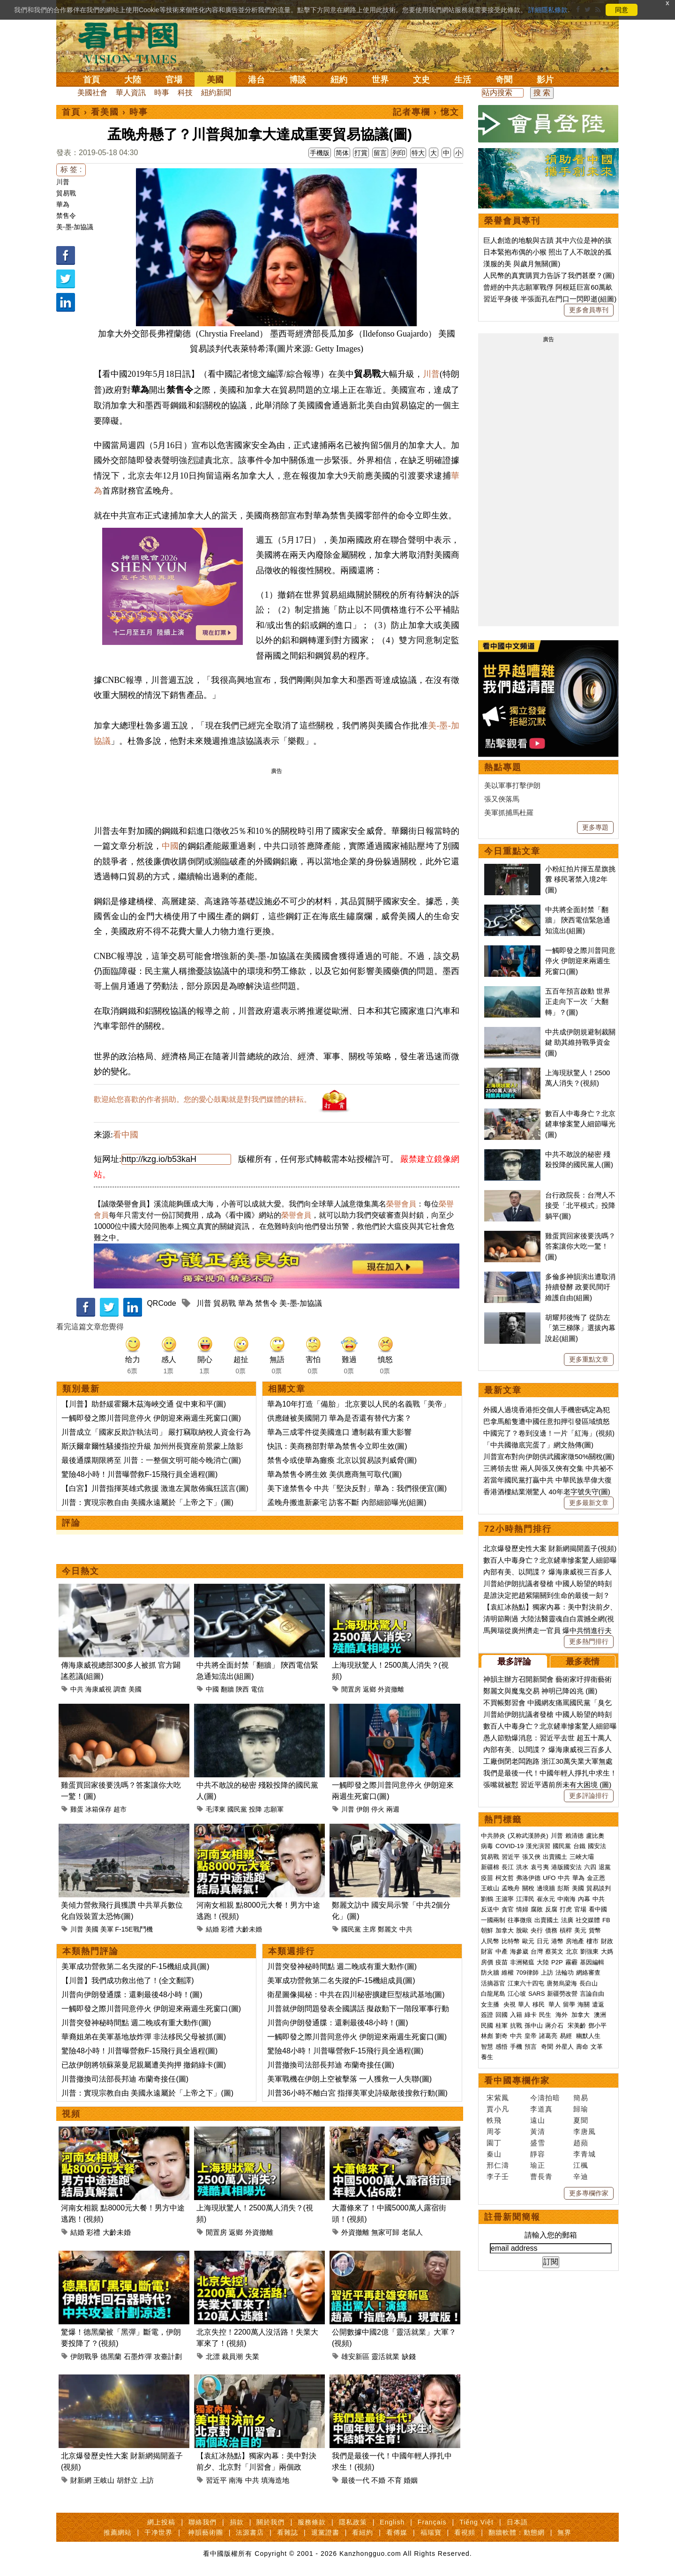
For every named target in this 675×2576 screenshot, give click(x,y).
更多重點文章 (588, 1359)
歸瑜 (580, 2109)
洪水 (522, 1867)
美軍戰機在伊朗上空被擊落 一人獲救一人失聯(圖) (349, 2079)
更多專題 (595, 827)
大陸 (132, 79)
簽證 (487, 2014)
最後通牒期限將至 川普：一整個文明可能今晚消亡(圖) (151, 1460)
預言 (532, 2046)
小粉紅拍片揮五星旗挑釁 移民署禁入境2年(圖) (580, 879)
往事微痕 (520, 1920)
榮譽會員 (401, 1204)
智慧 (487, 2046)
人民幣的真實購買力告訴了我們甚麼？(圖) (549, 275)
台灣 (537, 1951)
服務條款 (312, 2522)
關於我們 (270, 2522)
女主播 (491, 2004)
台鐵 (579, 1846)
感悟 (501, 2046)
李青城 (584, 2154)
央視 (509, 2004)
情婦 (522, 1909)
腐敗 (537, 1909)
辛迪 (580, 2176)
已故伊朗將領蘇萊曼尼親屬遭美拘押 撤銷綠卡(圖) (143, 2065)
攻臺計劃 (168, 2356)
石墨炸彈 (138, 2356)
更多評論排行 (588, 1795)
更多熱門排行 (588, 1641)
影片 (545, 79)
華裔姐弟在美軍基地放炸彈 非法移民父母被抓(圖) (143, 2037)
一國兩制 (493, 1920)
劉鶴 (487, 1898)
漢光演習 (538, 1846)
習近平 (216, 2480)
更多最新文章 (588, 1502)
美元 (580, 1930)
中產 (501, 1951)
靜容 (537, 2154)
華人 (524, 2004)
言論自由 (592, 1993)
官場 (173, 79)
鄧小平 (597, 2025)
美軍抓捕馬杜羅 (508, 812)
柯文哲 (504, 1877)
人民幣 (490, 1941)
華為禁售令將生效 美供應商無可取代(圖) (334, 1474)
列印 (398, 153)
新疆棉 (490, 1867)
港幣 (557, 1941)
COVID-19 (509, 1846)
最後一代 (355, 2480)
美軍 (106, 1929)
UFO (549, 1877)
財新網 (80, 2480)
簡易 (580, 2098)
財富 (487, 1951)
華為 (62, 204)
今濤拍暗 (545, 2098)
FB (606, 1920)
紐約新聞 (216, 93)
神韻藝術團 (205, 2532)
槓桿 (566, 1930)
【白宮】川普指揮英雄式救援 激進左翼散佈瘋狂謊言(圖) (154, 1488)
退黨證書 (325, 2532)
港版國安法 (566, 1867)
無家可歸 (385, 2232)
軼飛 (494, 2120)
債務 (551, 1930)
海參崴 (519, 1951)
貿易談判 (599, 1888)
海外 (562, 2014)
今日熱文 (80, 1571)
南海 (236, 2480)
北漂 (213, 2356)
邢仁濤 (498, 2165)
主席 (369, 1929)
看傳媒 (396, 2532)
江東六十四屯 (526, 1983)
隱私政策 (353, 2522)
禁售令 (66, 215)
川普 (62, 182)
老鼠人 (412, 2232)
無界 (564, 2532)
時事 (161, 93)
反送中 (490, 1909)
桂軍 (501, 2025)
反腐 (551, 1909)
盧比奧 (595, 1835)
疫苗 (487, 1877)
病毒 (487, 1846)
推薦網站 (118, 2532)
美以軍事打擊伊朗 (512, 785)
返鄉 (369, 1689)
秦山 (494, 2154)
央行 (537, 1930)
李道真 (541, 2109)
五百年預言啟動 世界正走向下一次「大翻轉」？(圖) (577, 1001)
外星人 (564, 2046)
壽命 (582, 2046)
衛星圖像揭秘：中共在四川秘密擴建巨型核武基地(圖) (356, 1995)
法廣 (567, 1920)
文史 (421, 79)
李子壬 (498, 2176)
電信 (257, 1689)
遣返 (598, 2004)
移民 (538, 2004)
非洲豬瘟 (522, 1962)
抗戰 (516, 2025)
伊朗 (362, 1809)
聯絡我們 (202, 2522)
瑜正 (537, 2165)
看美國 (105, 112)
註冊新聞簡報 (512, 2217)
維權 (508, 1972)
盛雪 (537, 2143)
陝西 (242, 1689)
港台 (256, 79)
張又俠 (531, 1856)
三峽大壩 (582, 1856)
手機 (516, 2046)
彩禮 (227, 1929)
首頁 (91, 79)
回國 (501, 2014)
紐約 (338, 79)
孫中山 (534, 2025)
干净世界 (158, 2532)
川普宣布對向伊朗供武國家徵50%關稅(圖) (549, 1456)
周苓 (494, 2131)
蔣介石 (555, 2025)
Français (432, 2522)
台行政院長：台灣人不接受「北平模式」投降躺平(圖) (580, 1205)
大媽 (607, 1951)
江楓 (580, 2165)
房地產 (575, 1941)
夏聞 (580, 2120)
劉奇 (501, 2035)
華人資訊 (131, 93)
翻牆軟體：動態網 (516, 2532)
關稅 (528, 1888)
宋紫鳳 (498, 2098)
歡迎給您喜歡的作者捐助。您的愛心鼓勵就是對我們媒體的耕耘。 (202, 1099)
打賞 (361, 153)
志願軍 (274, 1809)
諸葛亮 (548, 2035)
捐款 (237, 2522)
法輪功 (564, 1972)
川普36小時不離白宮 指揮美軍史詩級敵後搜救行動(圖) (357, 2093)
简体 (342, 153)
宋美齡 (577, 2025)
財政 (607, 1941)
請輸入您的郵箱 (551, 2235)
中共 (76, 1689)
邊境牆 (546, 1888)
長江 (508, 1867)
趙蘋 (580, 2143)
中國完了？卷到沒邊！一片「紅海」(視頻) (549, 1433)
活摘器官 (493, 1983)
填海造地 (275, 2480)
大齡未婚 (249, 1929)
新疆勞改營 (562, 1993)
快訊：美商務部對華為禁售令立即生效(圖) (337, 1446)
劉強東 (589, 1951)
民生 (546, 2014)
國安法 (597, 1846)
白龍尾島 (493, 1993)
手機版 (320, 153)
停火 (377, 1809)
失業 (252, 2356)
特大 (418, 153)
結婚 (212, 1929)
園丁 (494, 2143)
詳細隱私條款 (548, 10)
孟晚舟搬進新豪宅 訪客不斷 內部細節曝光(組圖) (347, 1502)
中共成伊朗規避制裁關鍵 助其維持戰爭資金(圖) (580, 1042)
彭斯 (563, 1888)
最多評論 (514, 1661)
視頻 (71, 2114)
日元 (543, 1941)
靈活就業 (385, 2356)
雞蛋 (76, 1809)
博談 (297, 79)
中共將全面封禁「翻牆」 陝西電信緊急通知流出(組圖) (577, 920)
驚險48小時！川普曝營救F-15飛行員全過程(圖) (139, 1474)
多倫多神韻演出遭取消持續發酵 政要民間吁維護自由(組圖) (580, 1287)
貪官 (508, 1909)
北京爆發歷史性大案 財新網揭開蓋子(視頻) (549, 1548)
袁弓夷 (540, 1867)
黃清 (537, 2131)
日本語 (517, 2522)
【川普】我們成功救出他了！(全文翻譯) (127, 1980)
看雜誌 (287, 2532)
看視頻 (464, 2532)
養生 (487, 2056)
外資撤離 (391, 1689)
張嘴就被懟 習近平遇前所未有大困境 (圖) (547, 1785)
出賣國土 (555, 1856)
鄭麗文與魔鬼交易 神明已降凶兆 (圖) (540, 1691)
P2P (557, 1962)
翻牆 (227, 1689)
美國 (215, 79)
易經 (567, 2035)
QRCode (161, 1303)
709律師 (527, 1972)
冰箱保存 (98, 1809)
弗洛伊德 (528, 1877)
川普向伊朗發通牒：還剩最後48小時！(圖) (131, 1995)
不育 (395, 2480)
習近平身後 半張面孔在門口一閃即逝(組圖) (549, 299)
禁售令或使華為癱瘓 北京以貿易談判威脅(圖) (342, 1460)
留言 (380, 153)
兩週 (392, 1809)
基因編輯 (592, 1962)
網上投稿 (161, 2522)
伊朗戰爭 (84, 2356)
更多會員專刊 (588, 310)
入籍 (516, 2014)
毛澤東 (215, 1809)
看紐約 (362, 2532)
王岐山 (103, 2480)
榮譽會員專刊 (512, 220)
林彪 (487, 2035)
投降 (255, 1809)
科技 (185, 93)
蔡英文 (554, 1951)
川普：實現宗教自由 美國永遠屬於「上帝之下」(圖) (147, 1502)
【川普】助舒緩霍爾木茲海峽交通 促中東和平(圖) (143, 1404)
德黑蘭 (110, 2356)
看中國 (125, 1134)
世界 (380, 79)
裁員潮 (232, 2356)
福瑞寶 (431, 2532)
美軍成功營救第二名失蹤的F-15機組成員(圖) (135, 1966)
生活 (462, 79)
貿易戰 (66, 193)
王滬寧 (504, 1898)
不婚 (378, 2480)
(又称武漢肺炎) (528, 1835)
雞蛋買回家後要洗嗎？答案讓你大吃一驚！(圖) (580, 1246)
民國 (487, 2025)
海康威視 (98, 1689)
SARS (536, 1993)
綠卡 (531, 2014)
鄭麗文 (388, 1929)
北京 (572, 1951)
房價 (487, 1962)
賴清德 (574, 1835)
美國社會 (92, 93)
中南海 (566, 1898)
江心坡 (517, 1993)
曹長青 (541, 2176)
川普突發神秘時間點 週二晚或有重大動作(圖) (136, 2023)
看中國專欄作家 (517, 2080)
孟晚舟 (511, 1888)
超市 (120, 1809)
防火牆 (490, 1972)
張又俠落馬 (501, 799)
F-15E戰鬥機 (134, 1929)
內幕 (584, 1898)
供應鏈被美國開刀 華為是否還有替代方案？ (339, 1418)
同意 (621, 10)
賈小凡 (498, 2109)
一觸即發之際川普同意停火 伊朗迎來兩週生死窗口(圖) (151, 1418)
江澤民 (525, 1898)
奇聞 (503, 79)
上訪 (147, 2480)
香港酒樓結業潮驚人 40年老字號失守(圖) (546, 1492)
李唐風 (584, 2131)
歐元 (528, 1941)
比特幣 (511, 1941)
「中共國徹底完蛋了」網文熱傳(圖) (538, 1445)
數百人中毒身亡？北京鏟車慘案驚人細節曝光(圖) (580, 1123)
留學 (569, 2004)
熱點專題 (503, 767)
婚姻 (411, 2480)
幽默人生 (588, 2035)
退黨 (605, 1867)
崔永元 (546, 1898)
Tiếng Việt (476, 2522)
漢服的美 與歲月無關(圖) (521, 264)
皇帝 (531, 2035)
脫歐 (522, 1930)
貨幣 (595, 1930)
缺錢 (409, 2356)
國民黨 (237, 1809)
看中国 (133, 42)
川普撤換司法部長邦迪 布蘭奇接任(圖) (124, 2079)
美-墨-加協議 (74, 227)
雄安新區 (355, 2356)
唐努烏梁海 (562, 1983)
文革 (597, 2046)
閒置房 (351, 1689)
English (392, 2522)
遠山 (537, 2120)
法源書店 (250, 2532)
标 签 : (71, 169)
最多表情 (583, 1661)
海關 (584, 2004)
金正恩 (596, 1877)
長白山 (588, 1983)
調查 (120, 1689)
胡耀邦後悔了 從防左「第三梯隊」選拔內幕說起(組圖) (580, 1327)
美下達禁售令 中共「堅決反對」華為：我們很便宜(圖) (357, 1488)
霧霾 (571, 1962)
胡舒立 (127, 2480)
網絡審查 (588, 1972)
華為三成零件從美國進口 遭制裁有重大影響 (339, 1432)
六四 (590, 1867)
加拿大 (504, 1930)
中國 (170, 846)
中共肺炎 (493, 1835)
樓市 (592, 1941)
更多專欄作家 (588, 2193)
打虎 (566, 1909)
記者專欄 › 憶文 (426, 112)
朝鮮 (487, 1930)
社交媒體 (588, 1920)
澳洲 (600, 2014)
